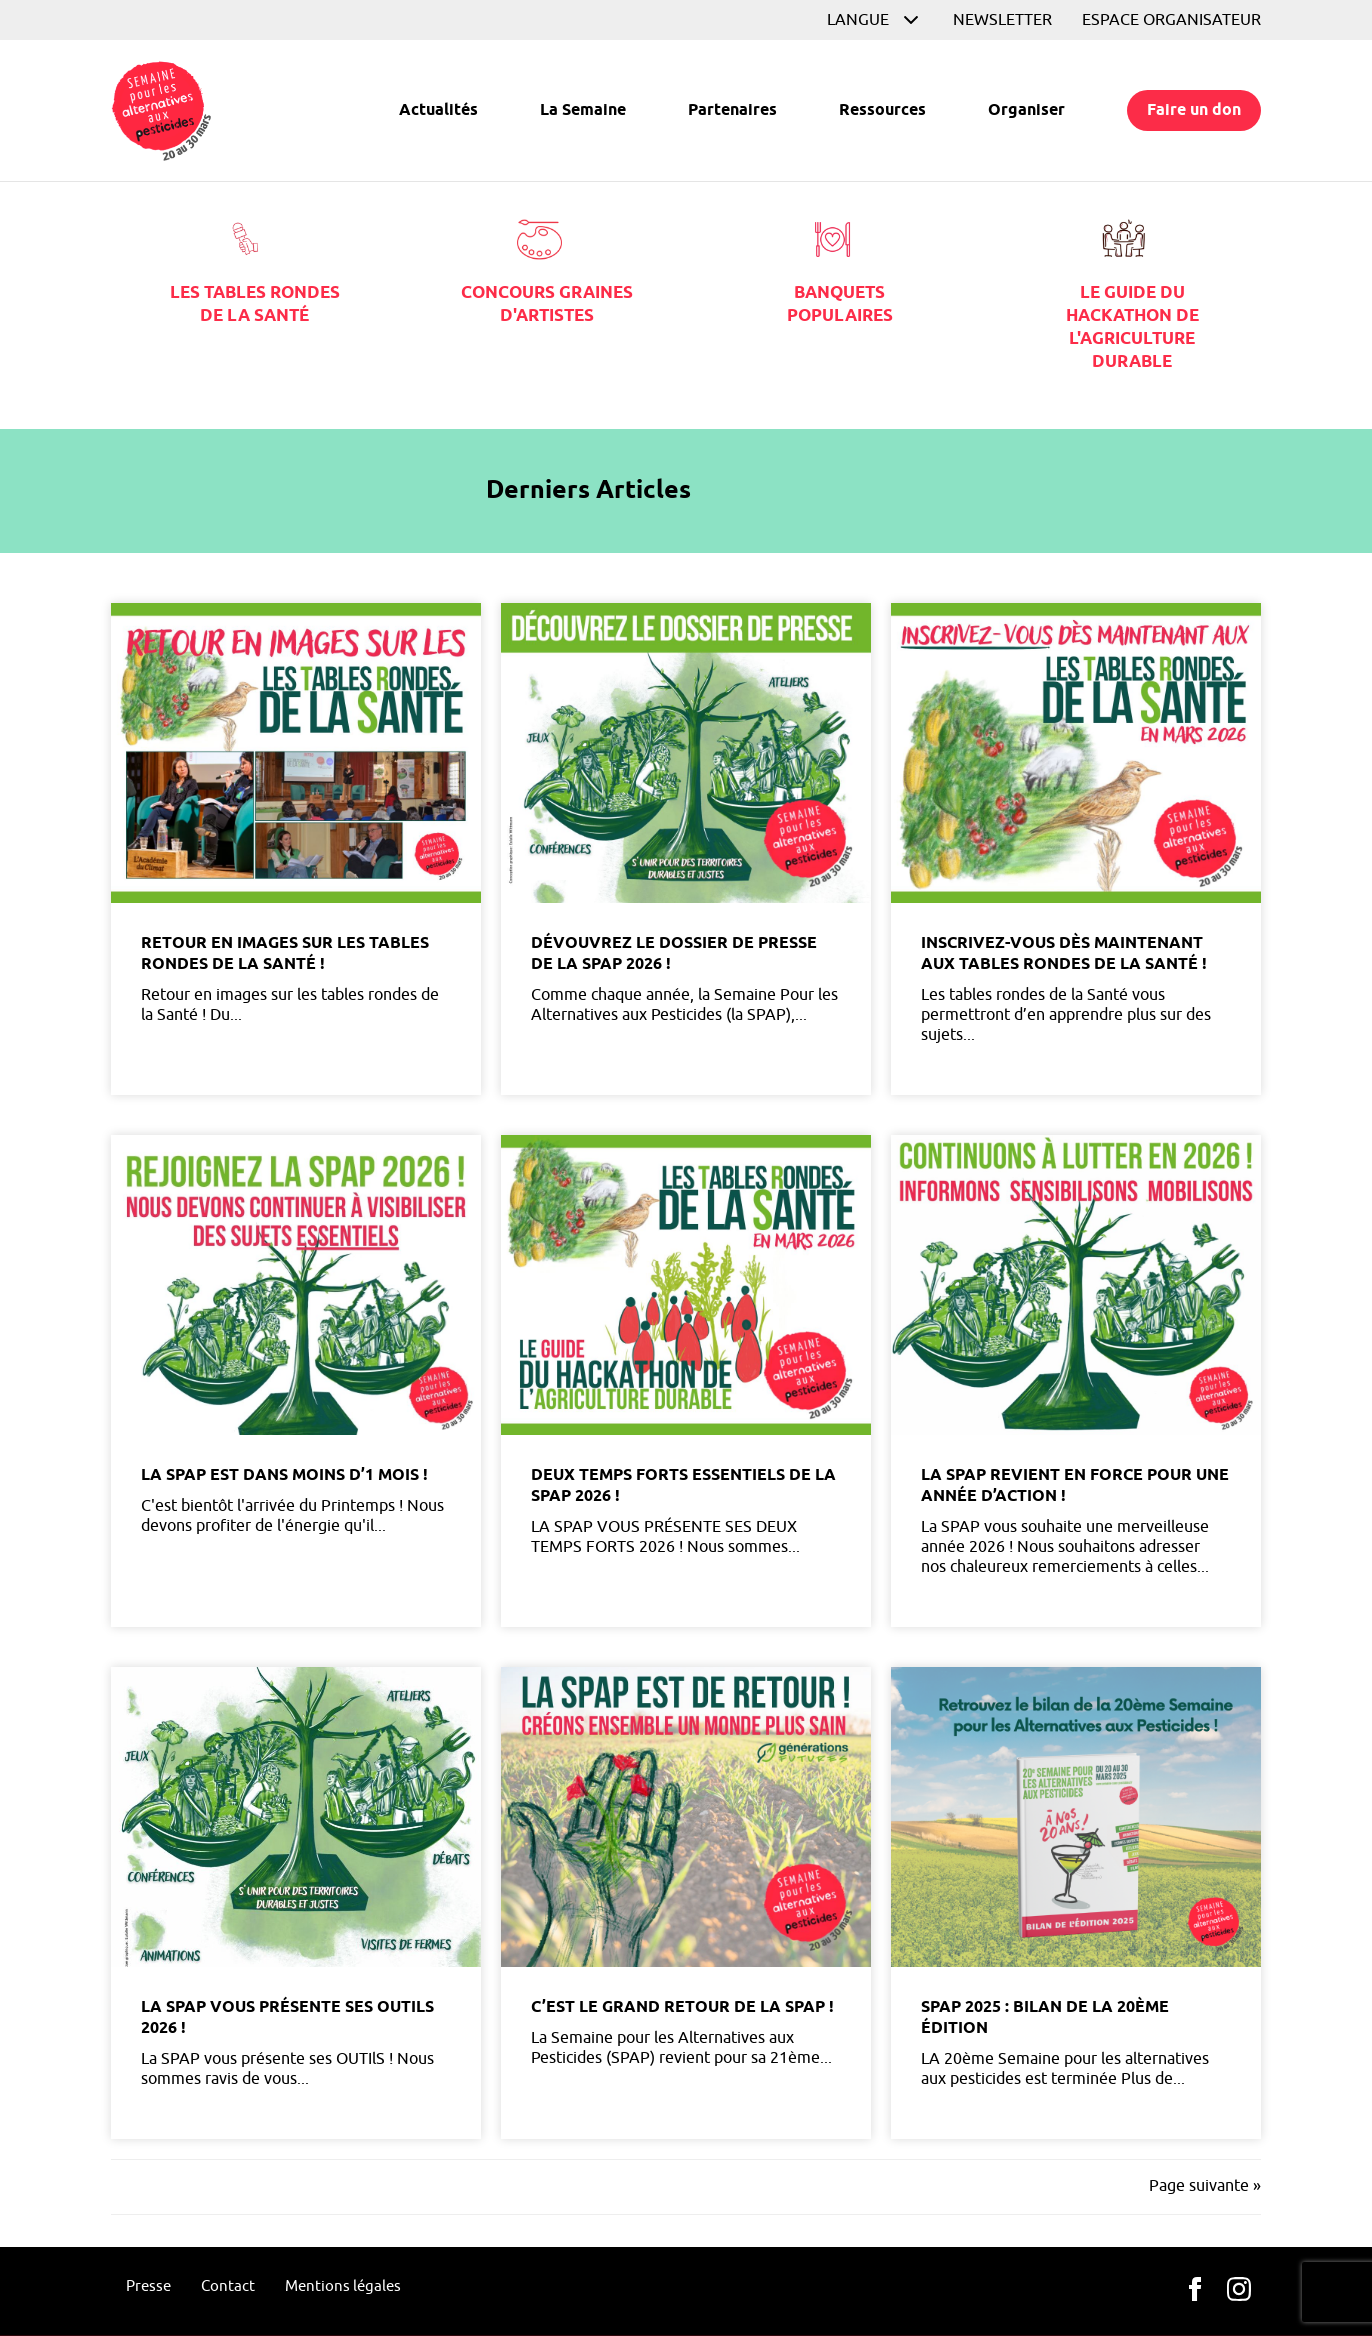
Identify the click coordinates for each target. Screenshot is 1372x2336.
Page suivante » (1205, 2186)
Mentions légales (343, 2286)
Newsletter (1002, 20)
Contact (228, 2286)
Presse (148, 2286)
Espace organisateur (1171, 20)
